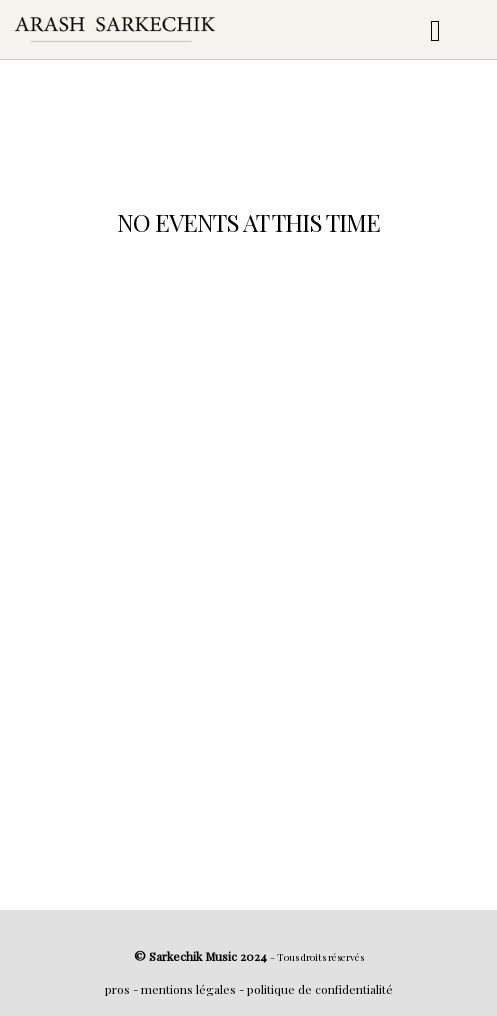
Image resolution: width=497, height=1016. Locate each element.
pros (117, 989)
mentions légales (188, 989)
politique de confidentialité (320, 989)
